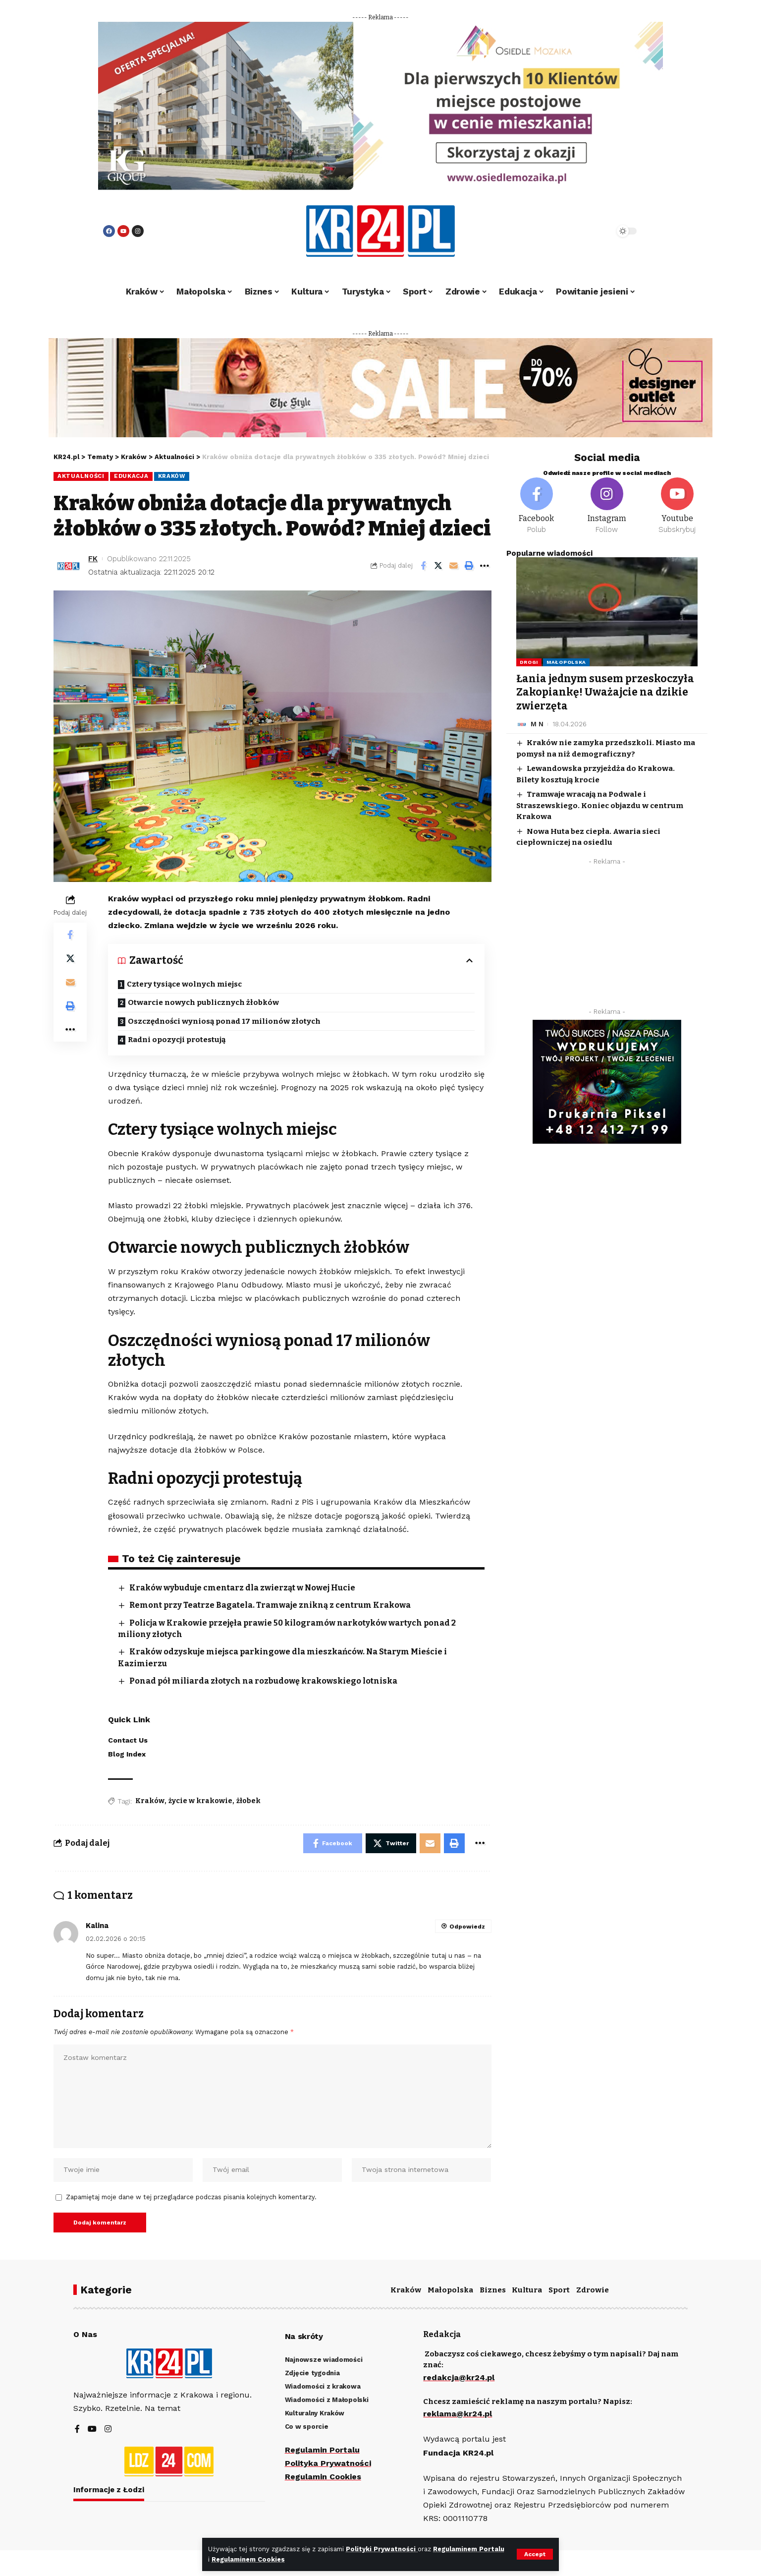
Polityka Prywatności (328, 2463)
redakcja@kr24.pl (458, 2377)
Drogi (529, 662)
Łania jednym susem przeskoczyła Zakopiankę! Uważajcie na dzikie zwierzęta (605, 692)
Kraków (171, 475)
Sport (559, 2289)
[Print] (469, 566)
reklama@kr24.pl (457, 2413)
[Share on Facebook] (423, 566)
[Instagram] (607, 506)
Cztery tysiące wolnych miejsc (184, 984)
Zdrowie (592, 2289)
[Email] (454, 566)
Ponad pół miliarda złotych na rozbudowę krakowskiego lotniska (263, 1681)
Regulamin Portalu (322, 2450)
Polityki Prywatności (382, 2549)
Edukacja (131, 475)
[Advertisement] (607, 939)
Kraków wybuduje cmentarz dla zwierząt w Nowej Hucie (242, 1587)
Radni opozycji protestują (176, 1039)
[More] (484, 566)
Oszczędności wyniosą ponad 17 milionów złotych (224, 1021)
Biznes (493, 2289)
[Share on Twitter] (438, 566)
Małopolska (566, 662)
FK (93, 558)
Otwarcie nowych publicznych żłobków (203, 1002)
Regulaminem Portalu (468, 2549)
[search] (580, 231)
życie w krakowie (200, 1801)
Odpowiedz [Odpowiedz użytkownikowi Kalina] (467, 1926)
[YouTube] (92, 2429)
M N (537, 724)
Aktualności (81, 475)
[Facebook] (536, 506)
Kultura (527, 2289)
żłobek (248, 1801)
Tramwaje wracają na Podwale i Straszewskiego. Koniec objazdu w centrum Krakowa (599, 805)
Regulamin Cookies (323, 2476)
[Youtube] (677, 506)
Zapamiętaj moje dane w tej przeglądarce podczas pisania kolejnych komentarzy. (191, 2197)
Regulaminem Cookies (248, 2559)
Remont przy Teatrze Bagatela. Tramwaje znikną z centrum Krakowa (270, 1605)
